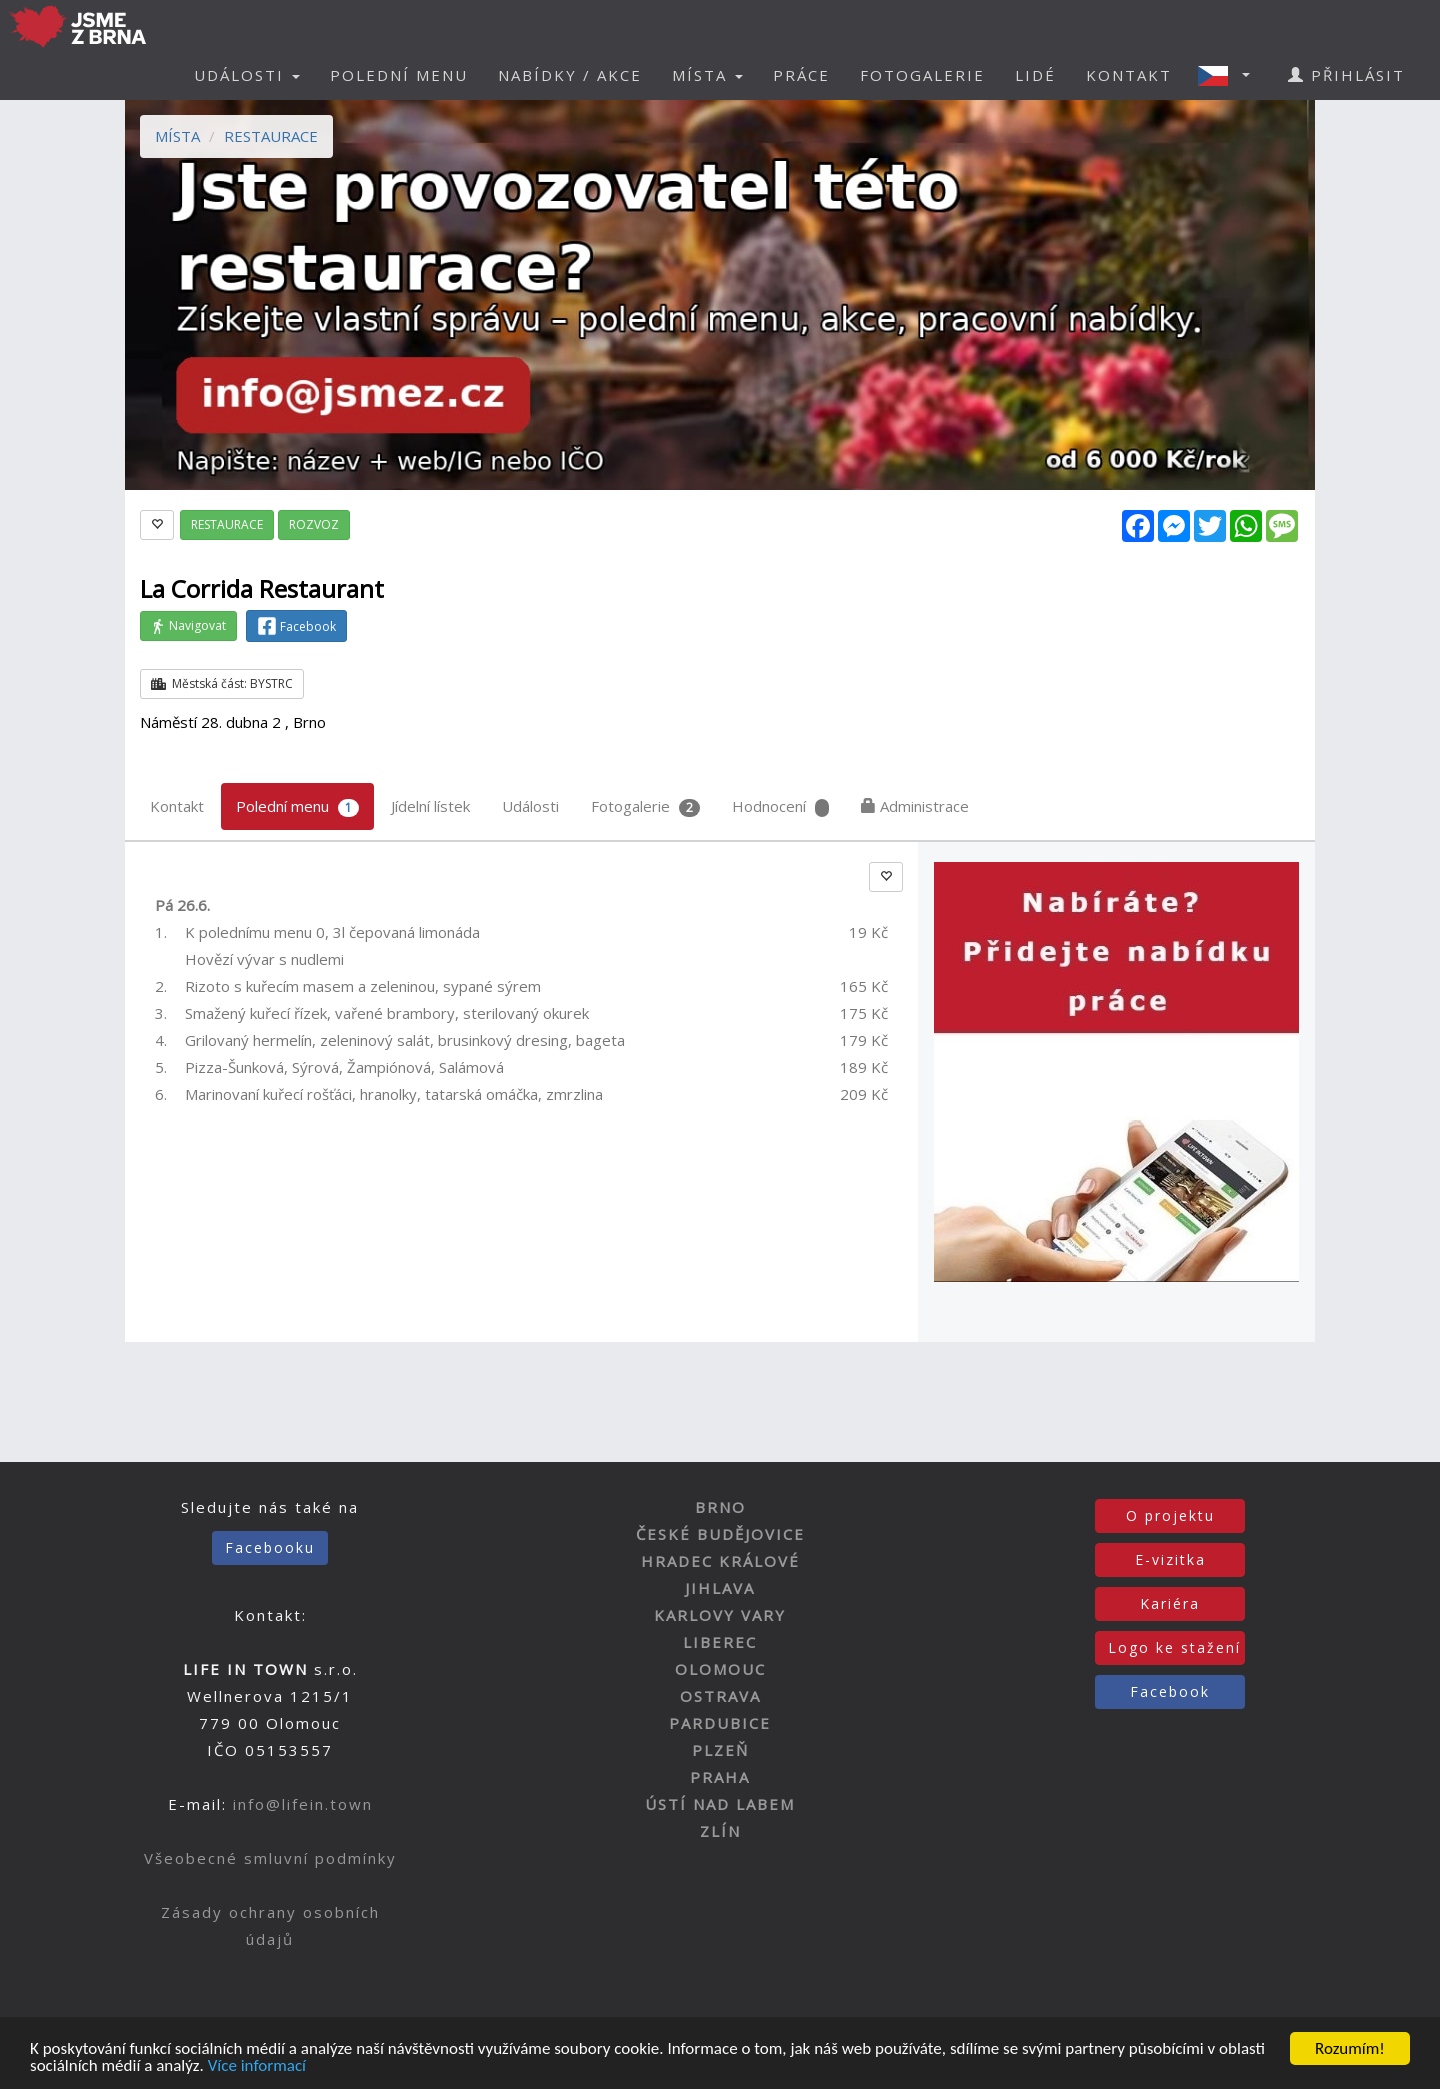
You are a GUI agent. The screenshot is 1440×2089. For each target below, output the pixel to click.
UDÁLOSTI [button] (247, 75)
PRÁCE (801, 75)
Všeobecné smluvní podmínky (270, 1858)
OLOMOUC (720, 1669)
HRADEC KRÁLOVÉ (720, 1561)
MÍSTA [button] (707, 75)
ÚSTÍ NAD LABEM (720, 1804)
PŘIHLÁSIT (1346, 75)
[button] (1230, 75)
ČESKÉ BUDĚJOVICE (720, 1534)
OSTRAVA (720, 1696)
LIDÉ (1035, 75)
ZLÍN (720, 1831)
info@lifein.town (303, 1804)
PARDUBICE (720, 1723)
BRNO (720, 1507)
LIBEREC (720, 1642)
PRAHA (720, 1777)
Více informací (257, 2066)
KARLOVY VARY (720, 1615)
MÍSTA (177, 136)
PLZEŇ (720, 1750)
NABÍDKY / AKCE (570, 75)
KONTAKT (1129, 75)
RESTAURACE (271, 136)
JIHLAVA (720, 1588)
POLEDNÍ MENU (399, 75)
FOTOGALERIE (922, 75)
